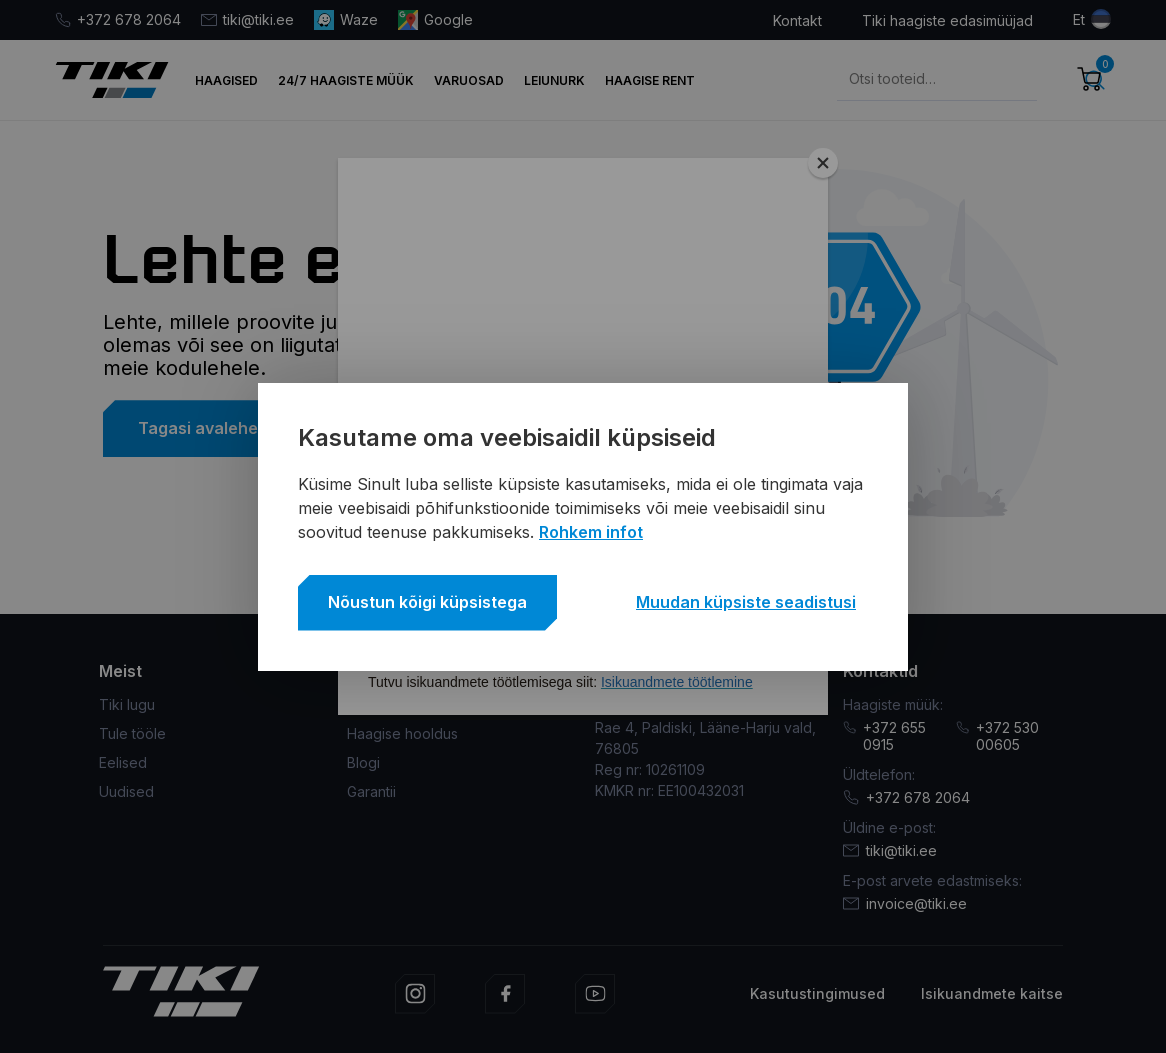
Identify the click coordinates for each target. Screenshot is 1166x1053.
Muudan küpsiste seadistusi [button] (746, 602)
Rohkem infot (591, 532)
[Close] (823, 163)
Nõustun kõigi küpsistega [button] (427, 602)
